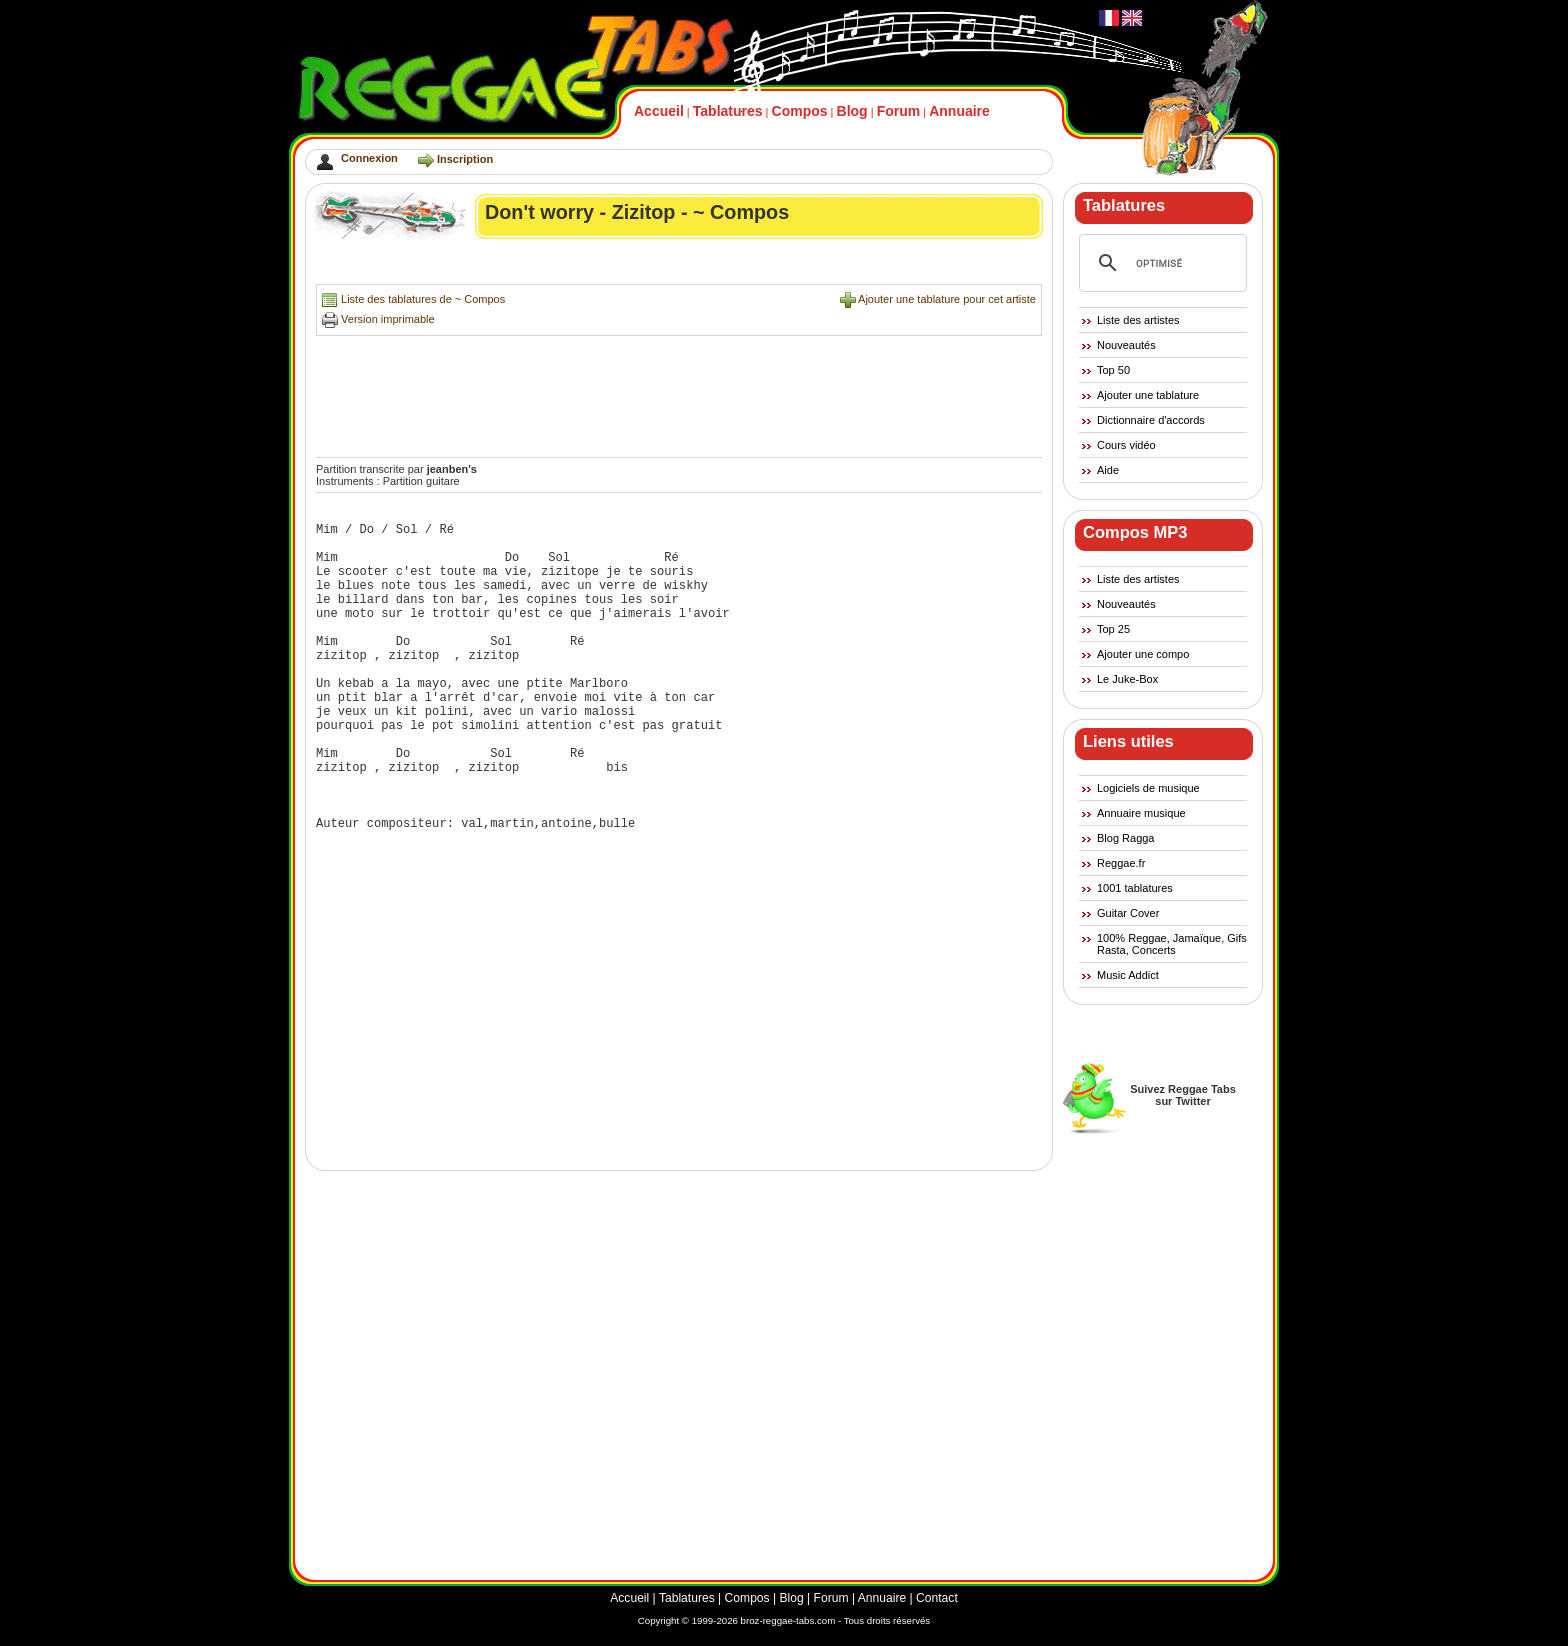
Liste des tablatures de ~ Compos (423, 299)
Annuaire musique (1141, 813)
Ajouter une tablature (1148, 395)
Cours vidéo (1126, 445)
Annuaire (959, 111)
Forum (899, 111)
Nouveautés (1126, 345)
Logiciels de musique (1148, 788)
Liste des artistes (1138, 320)
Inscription (465, 159)
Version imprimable (388, 319)
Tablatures (728, 111)
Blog (852, 111)
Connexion (369, 158)
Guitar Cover (1128, 913)
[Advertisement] (680, 266)
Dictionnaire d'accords (1151, 420)
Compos (800, 111)
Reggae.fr (1121, 863)
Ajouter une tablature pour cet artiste (947, 299)
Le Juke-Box (1127, 679)
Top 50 (1113, 370)
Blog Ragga (1126, 838)
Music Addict (1128, 975)
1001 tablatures (1135, 888)
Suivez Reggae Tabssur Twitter (1183, 1095)
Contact (937, 1598)
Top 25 (1113, 629)
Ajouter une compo (1143, 654)
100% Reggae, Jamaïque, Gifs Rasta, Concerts (1172, 944)
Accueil (659, 111)
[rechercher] (1160, 263)
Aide (1108, 470)
